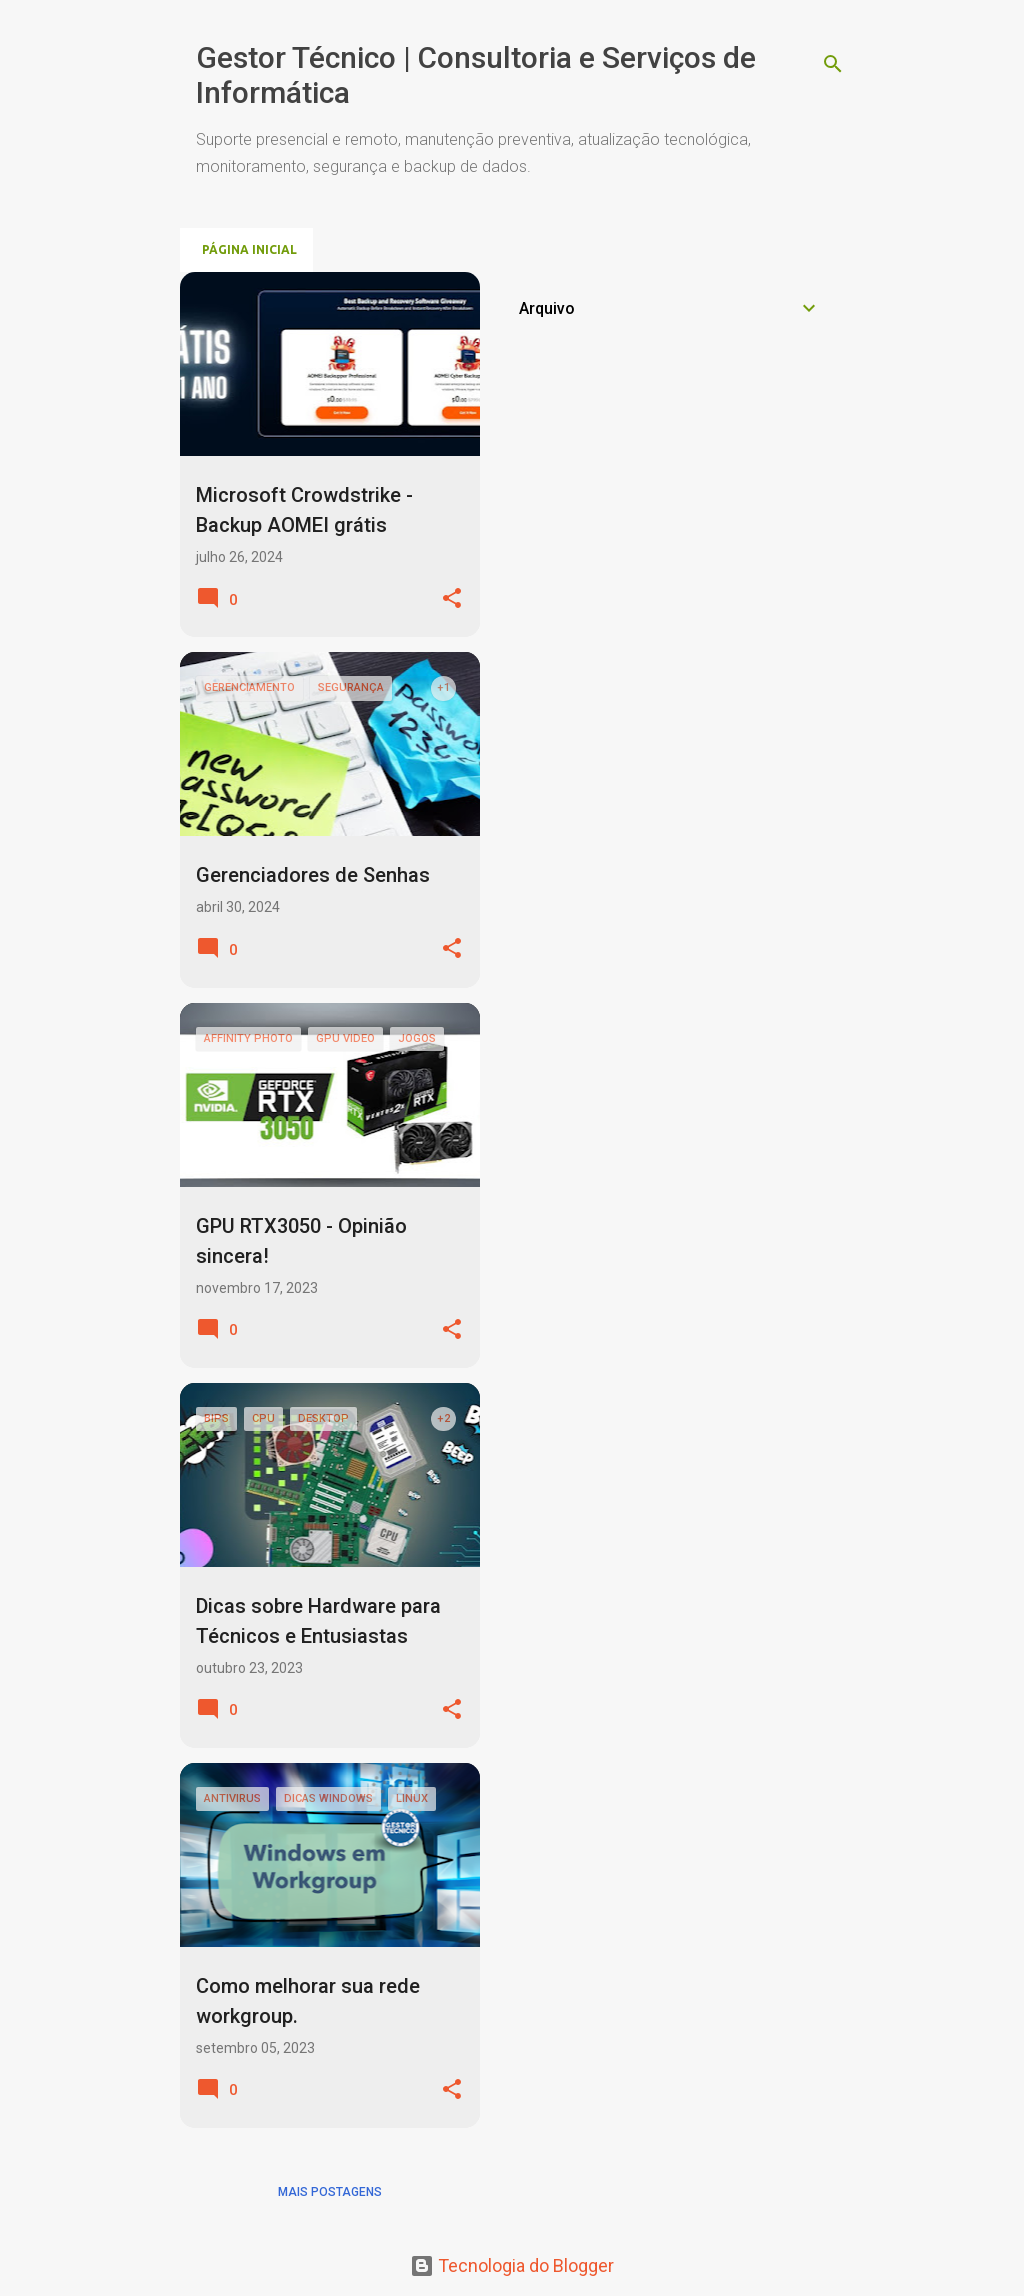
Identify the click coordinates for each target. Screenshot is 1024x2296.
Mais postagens (330, 2192)
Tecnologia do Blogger (512, 2265)
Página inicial (249, 249)
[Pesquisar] (833, 64)
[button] (452, 599)
